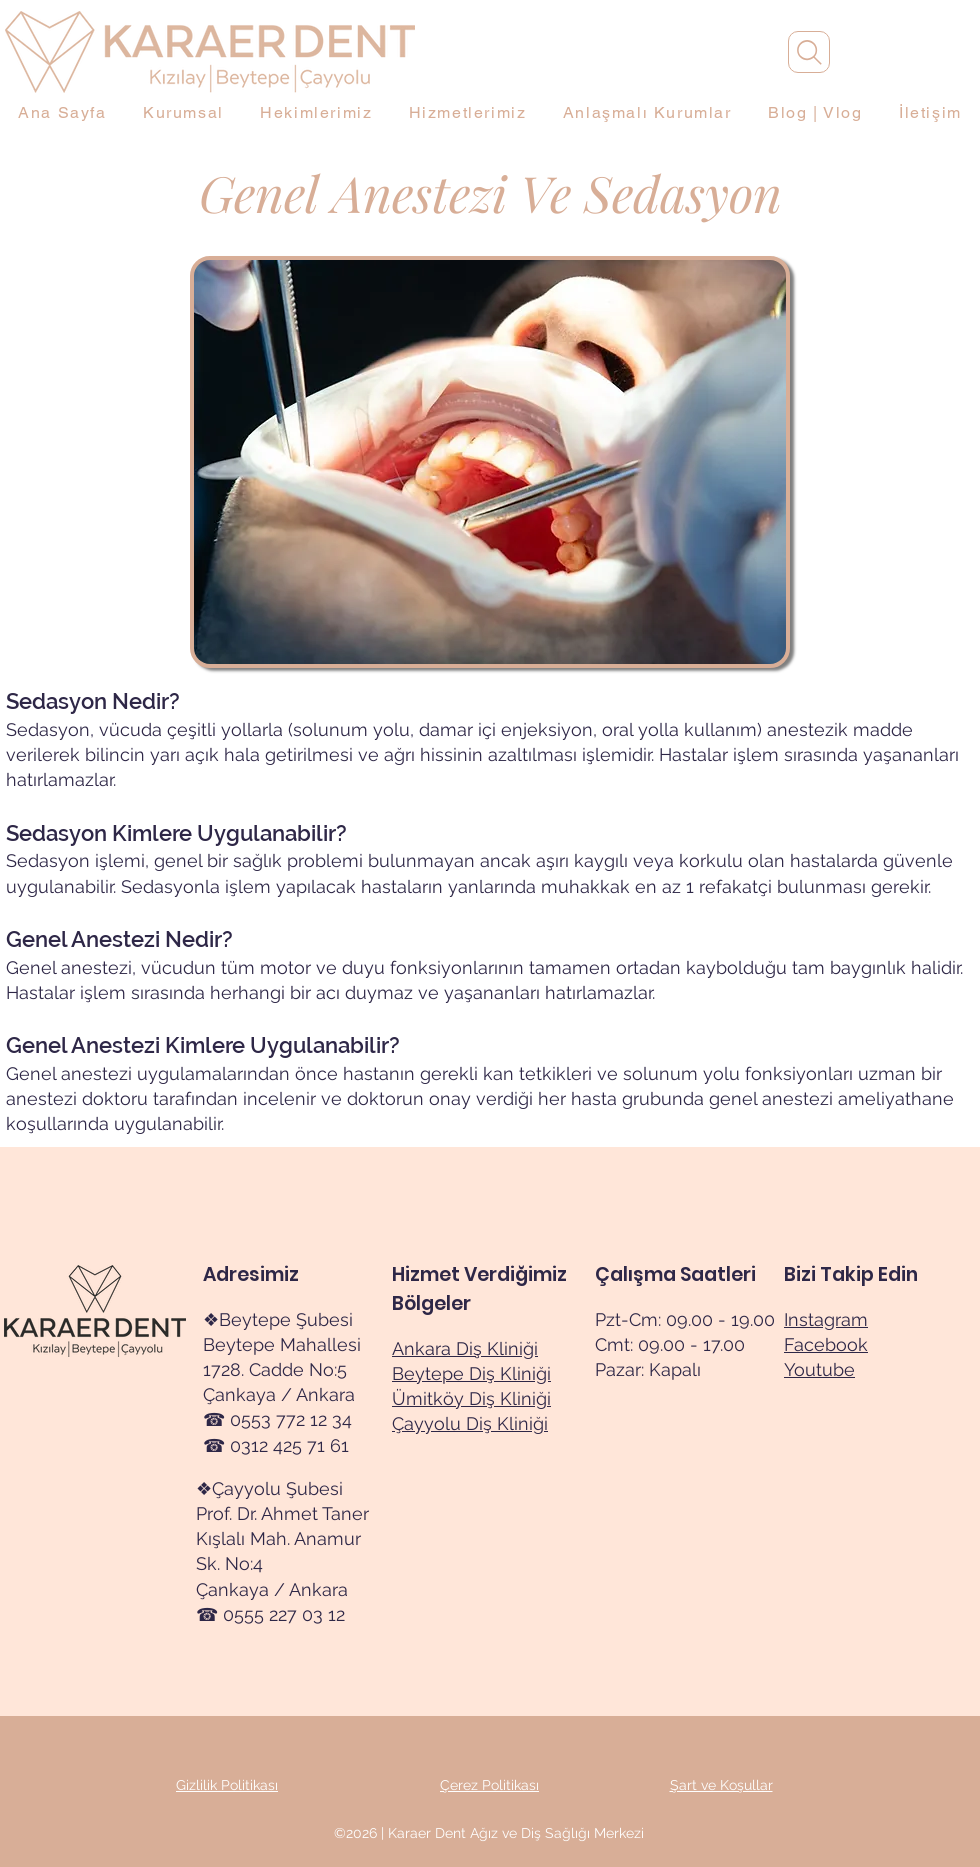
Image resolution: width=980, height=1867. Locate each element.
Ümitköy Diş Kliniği (471, 1398)
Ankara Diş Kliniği (465, 1348)
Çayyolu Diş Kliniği (470, 1423)
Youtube (819, 1369)
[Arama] (809, 52)
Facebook (826, 1344)
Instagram (826, 1319)
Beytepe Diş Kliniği (471, 1373)
